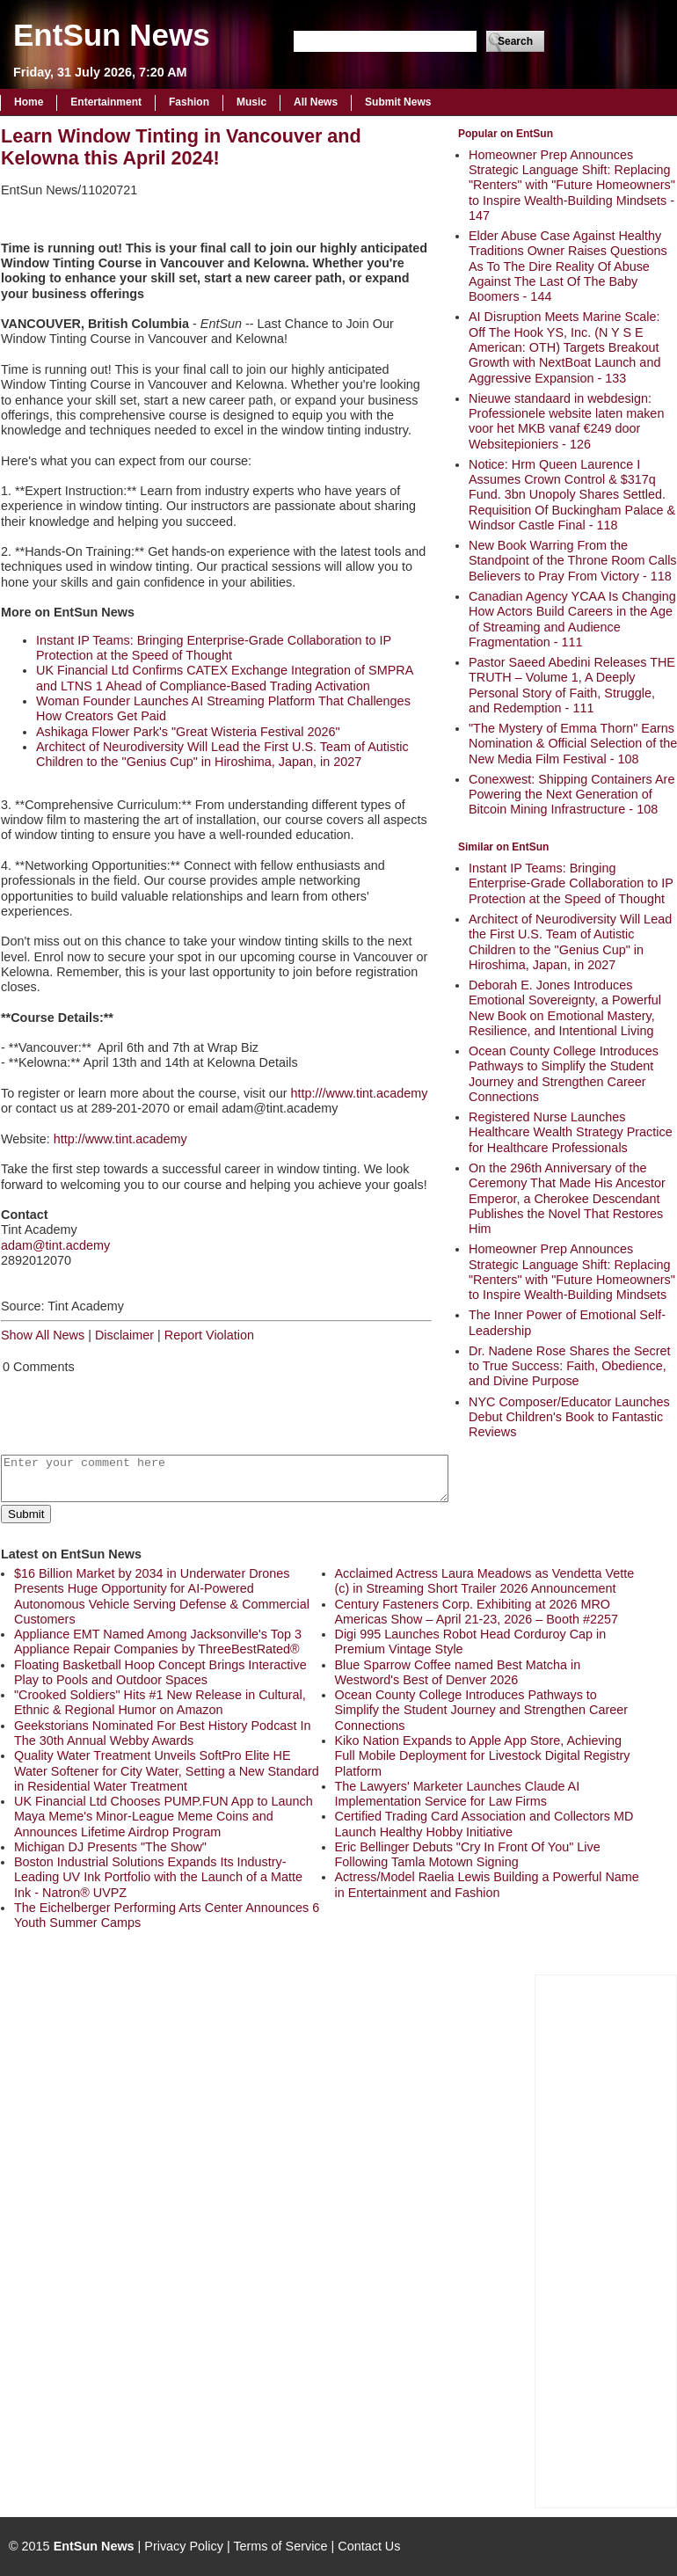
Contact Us (369, 2546)
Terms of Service (280, 2546)
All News (316, 102)
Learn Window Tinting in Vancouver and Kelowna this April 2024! (181, 147)
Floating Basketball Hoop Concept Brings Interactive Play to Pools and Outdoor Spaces (160, 1672)
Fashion (189, 102)
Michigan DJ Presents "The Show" (110, 1847)
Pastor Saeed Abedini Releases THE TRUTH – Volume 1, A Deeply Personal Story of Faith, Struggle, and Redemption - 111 (572, 685)
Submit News (398, 102)
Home (28, 102)
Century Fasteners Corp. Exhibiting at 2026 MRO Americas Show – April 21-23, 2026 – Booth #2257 (476, 1611)
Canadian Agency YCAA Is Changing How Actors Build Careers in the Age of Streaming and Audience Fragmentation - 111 (572, 619)
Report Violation (209, 1335)
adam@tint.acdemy (55, 1245)
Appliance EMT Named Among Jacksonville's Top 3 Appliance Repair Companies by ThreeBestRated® (158, 1641)
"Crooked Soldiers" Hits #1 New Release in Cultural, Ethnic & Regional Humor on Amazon (160, 1702)
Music (251, 102)
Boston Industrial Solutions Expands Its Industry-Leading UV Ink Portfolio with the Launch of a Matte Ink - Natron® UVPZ (158, 1877)
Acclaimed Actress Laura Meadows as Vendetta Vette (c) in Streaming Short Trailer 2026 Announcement (485, 1580)
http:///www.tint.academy (359, 1093)
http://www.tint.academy (120, 1139)
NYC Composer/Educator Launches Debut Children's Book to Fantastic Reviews (569, 1417)
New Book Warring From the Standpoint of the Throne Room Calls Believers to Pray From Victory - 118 (573, 560)
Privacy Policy (183, 2546)
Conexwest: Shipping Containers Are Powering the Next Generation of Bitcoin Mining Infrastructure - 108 (571, 794)
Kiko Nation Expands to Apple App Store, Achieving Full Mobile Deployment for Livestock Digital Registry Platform (482, 1755)
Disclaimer (124, 1335)
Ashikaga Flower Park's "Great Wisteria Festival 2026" (188, 732)
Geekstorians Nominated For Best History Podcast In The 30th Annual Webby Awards (162, 1733)
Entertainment (106, 102)
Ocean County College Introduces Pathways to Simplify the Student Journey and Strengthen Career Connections (564, 1074)
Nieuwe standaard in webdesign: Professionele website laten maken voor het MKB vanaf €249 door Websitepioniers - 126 (566, 421)
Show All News (42, 1335)
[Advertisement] (605, 2239)
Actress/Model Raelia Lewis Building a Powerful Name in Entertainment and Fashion (487, 1884)
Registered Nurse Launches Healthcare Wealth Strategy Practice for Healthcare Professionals (571, 1132)
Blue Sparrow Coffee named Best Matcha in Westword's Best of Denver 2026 (458, 1672)
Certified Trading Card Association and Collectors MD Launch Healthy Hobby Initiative (484, 1823)
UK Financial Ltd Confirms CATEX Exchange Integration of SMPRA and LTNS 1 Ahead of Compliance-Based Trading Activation (224, 677)
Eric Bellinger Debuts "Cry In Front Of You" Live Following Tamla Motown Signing (468, 1854)
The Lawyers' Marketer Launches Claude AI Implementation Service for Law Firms (457, 1793)
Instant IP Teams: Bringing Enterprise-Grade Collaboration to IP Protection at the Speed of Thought (571, 883)
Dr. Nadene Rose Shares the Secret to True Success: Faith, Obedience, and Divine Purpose (570, 1366)
